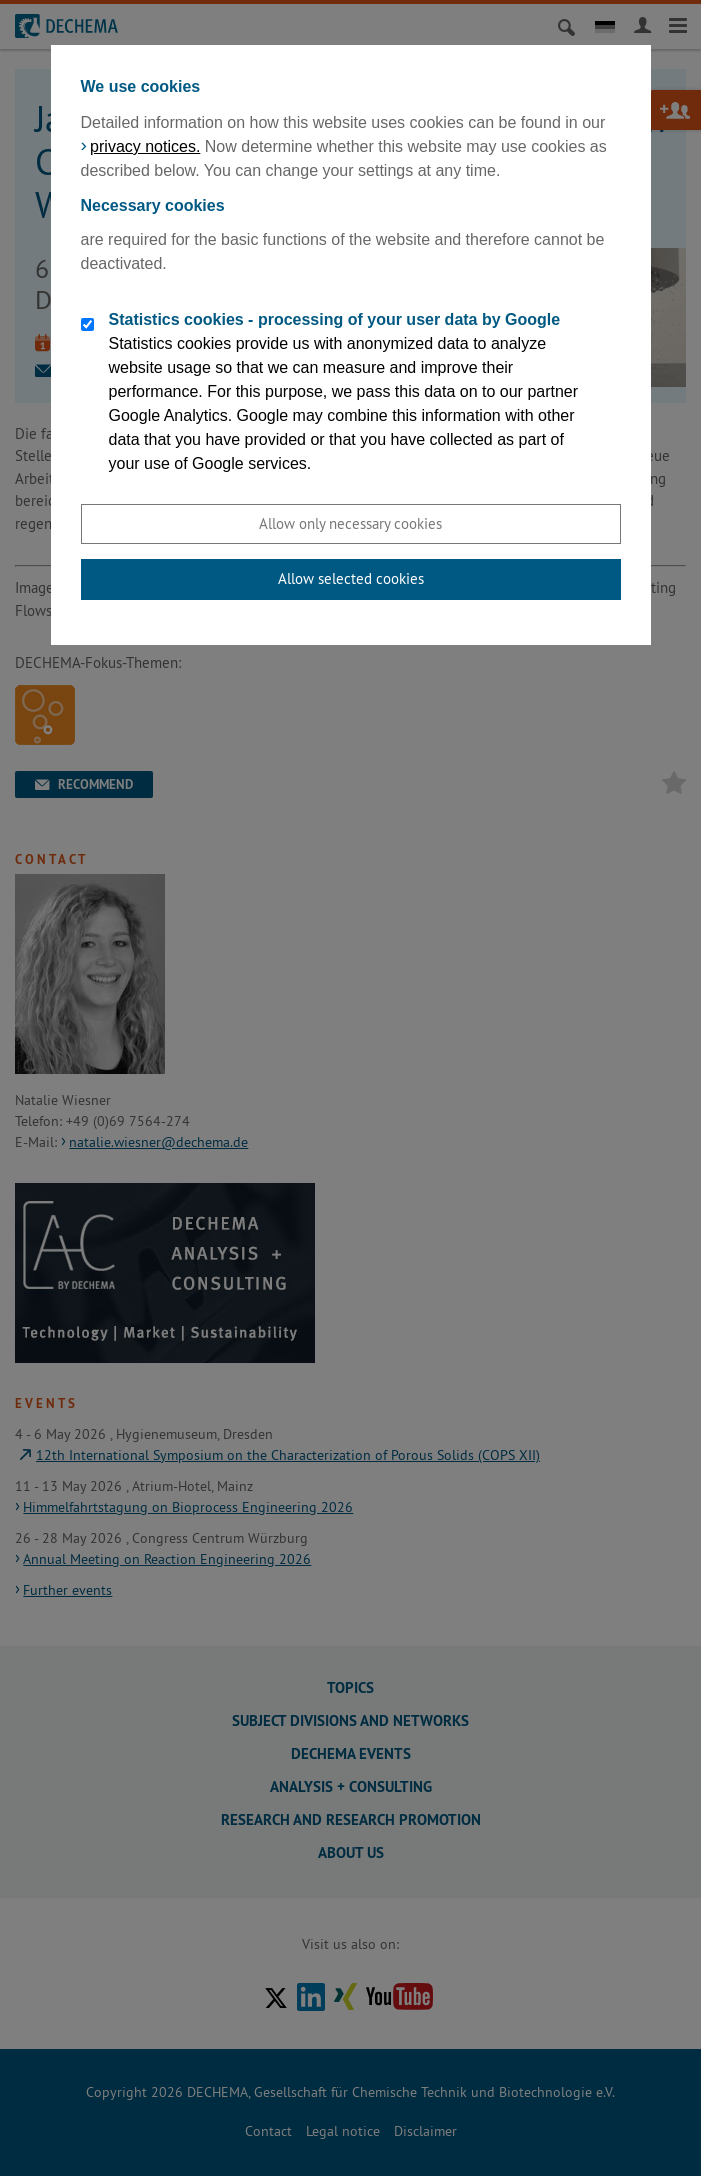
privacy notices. (145, 146)
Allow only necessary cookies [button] (350, 523)
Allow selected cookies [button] (351, 578)
